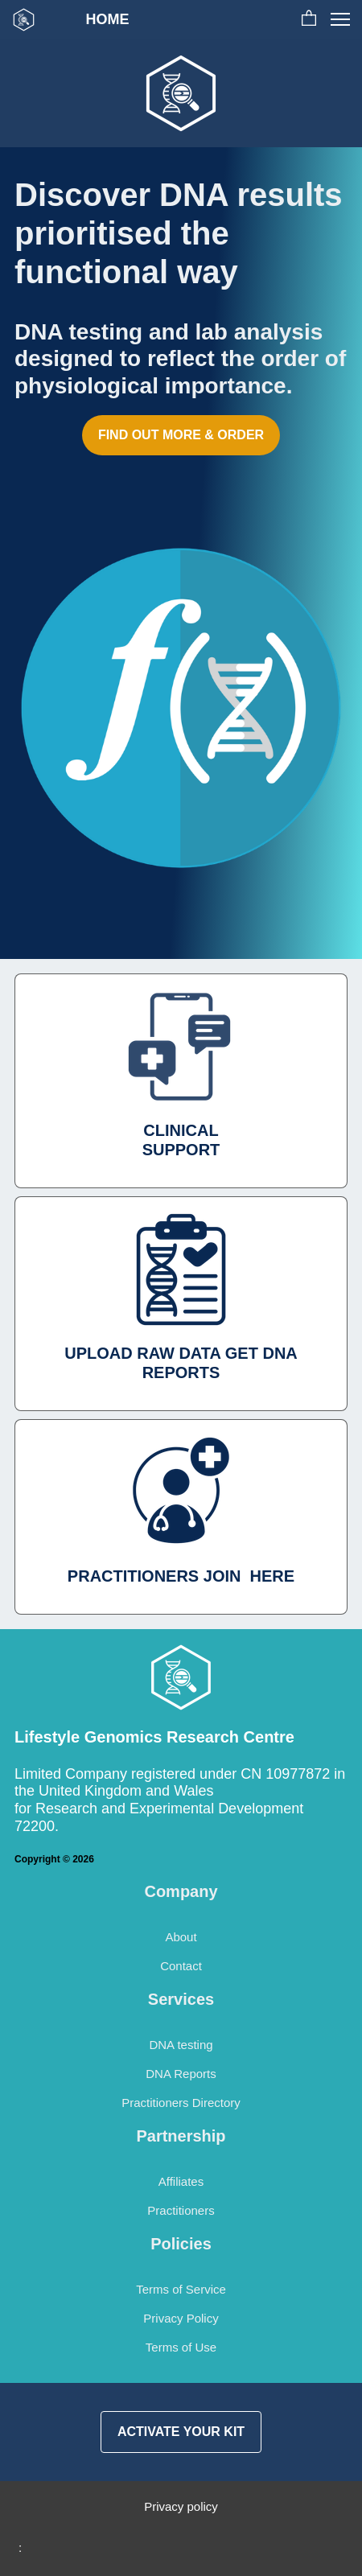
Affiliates (181, 2181)
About (180, 1937)
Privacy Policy (180, 2318)
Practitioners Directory (181, 2102)
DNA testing (180, 2044)
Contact (181, 1966)
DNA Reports (181, 2073)
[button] (309, 19)
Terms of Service (181, 2289)
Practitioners (180, 2210)
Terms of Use (181, 2347)
